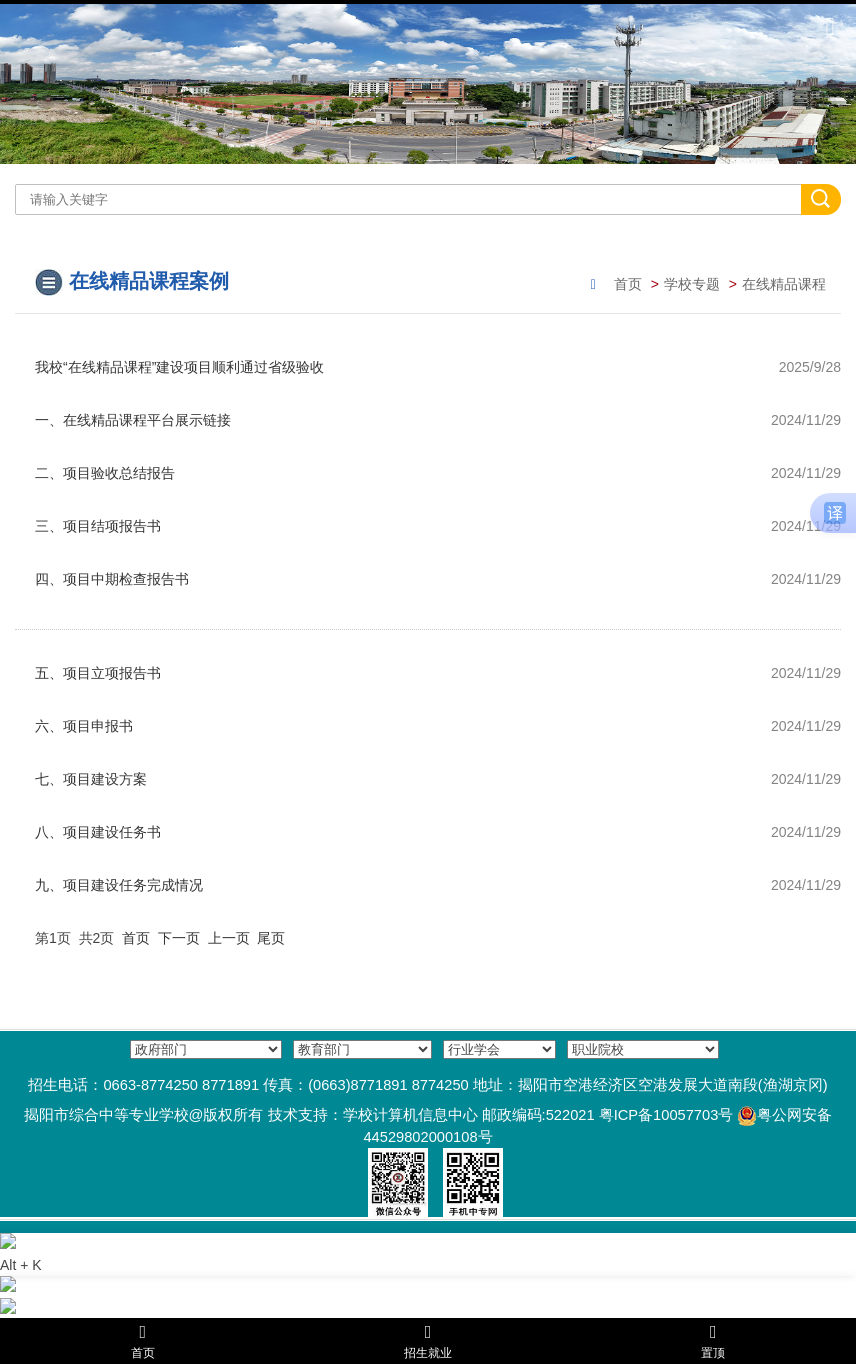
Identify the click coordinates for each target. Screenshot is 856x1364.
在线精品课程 (784, 284)
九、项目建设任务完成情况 (119, 885)
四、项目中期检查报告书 (112, 579)
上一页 (229, 938)
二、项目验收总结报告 (105, 473)
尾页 (271, 938)
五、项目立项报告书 (98, 673)
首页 (628, 284)
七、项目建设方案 (91, 779)
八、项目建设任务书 (98, 832)
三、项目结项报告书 (98, 526)
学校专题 (692, 284)
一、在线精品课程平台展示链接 (133, 420)
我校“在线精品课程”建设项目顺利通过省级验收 (179, 367)
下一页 (179, 938)
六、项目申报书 (84, 726)
